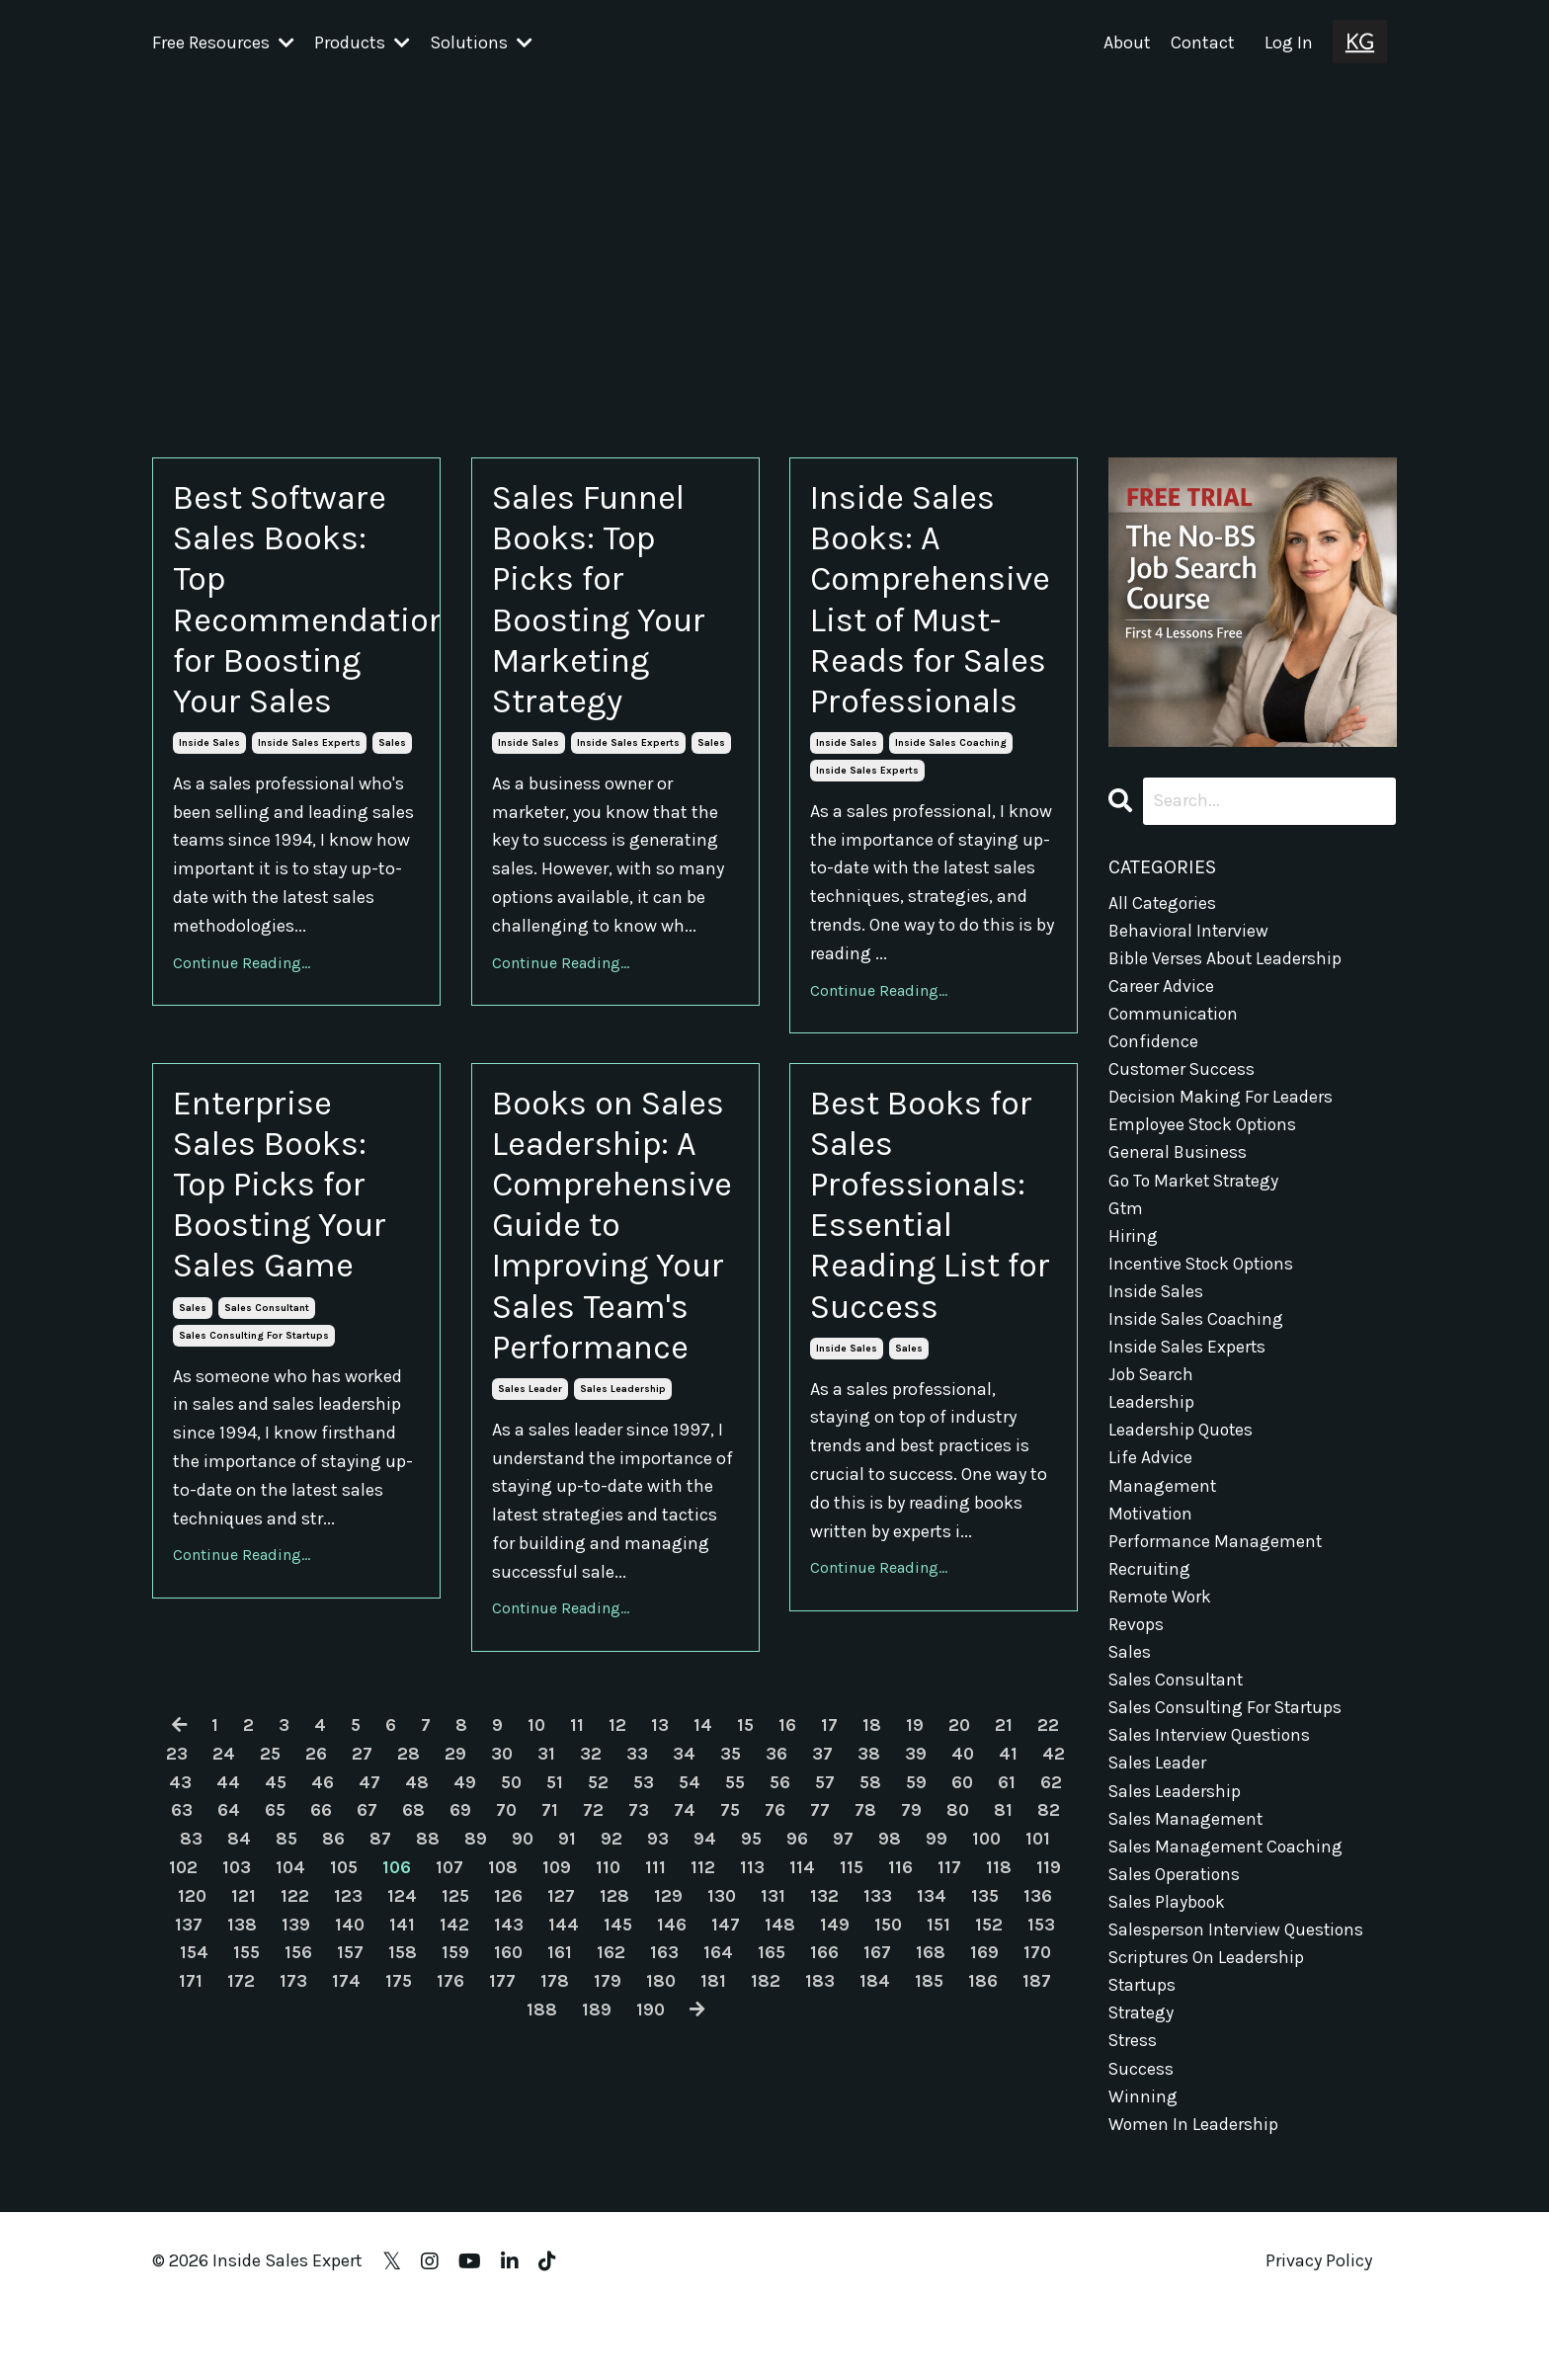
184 (929, 2135)
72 (639, 1964)
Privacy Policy (1318, 2330)
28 (407, 1908)
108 (554, 2021)
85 (333, 1993)
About (1127, 42)
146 (724, 2079)
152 (1044, 2079)
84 (285, 1993)
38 (869, 1908)
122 (345, 2050)
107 (500, 2021)
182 (820, 2135)
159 (510, 2106)
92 (660, 1993)
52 (618, 1936)
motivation (1152, 1527)
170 (192, 2135)
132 (876, 2050)
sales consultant (266, 1372)
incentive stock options (1203, 1271)
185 (984, 2135)
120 (242, 2050)
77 (867, 1964)
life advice (1150, 1471)
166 (881, 2106)
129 (719, 2050)
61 (1036, 1936)
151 (993, 2079)
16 (788, 1879)
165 (828, 2106)
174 (398, 2135)
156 (350, 2106)
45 (292, 1936)
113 (806, 2021)
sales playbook (1168, 1926)
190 (677, 2164)
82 (190, 1993)
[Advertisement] (774, 234)
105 (392, 2021)
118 (1054, 2021)
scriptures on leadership (1207, 1983)
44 (244, 1936)
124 (452, 2050)
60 (991, 1936)
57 (851, 1936)
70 (552, 1964)
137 (239, 2079)
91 (615, 1993)
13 (660, 1879)
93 (706, 1993)
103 (282, 2021)
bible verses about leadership (1226, 958)
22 (1050, 1879)
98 (939, 1993)
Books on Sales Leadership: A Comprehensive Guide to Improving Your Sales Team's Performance (615, 1329)
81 (1051, 1964)
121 (294, 2050)
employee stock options (1205, 1129)
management (1162, 1500)
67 (412, 1964)
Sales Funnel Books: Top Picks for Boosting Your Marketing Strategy (605, 604)
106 (446, 2021)
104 (337, 2021)
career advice (1161, 987)
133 (930, 2050)
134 (984, 2050)
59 (944, 1936)
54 (711, 1936)
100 (1036, 1993)
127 (612, 2050)
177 (555, 2135)
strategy (1142, 2040)
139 (346, 2079)
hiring (1133, 1243)
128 (666, 2050)
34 (684, 1908)
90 (570, 1993)
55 (759, 1936)
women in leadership (1193, 2154)
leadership (1151, 1414)
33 (637, 1908)
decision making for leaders (1221, 1100)
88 (475, 1993)
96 (846, 1993)
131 (825, 2050)
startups (1143, 2011)
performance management (1216, 1556)
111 (709, 2021)
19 (916, 1879)
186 (1038, 2135)
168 (988, 2106)
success (1141, 2096)
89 (523, 1993)
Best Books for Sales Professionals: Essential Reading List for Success (928, 1265)
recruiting (1149, 1585)
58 (897, 1936)
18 (872, 1879)
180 (714, 2135)
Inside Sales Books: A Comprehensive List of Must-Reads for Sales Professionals (933, 626)
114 (856, 2021)
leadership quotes (1181, 1442)
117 (1005, 2021)
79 (958, 1964)
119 (190, 2050)
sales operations (1175, 1898)
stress (1133, 2069)
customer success (1183, 1073)
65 (320, 1964)
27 (361, 1908)
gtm (1126, 1215)
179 (661, 2135)
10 (536, 1879)
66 (366, 1964)
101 (176, 2021)
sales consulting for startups (254, 1400)
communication (1174, 1015)
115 (906, 2021)
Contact (1203, 42)
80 (1006, 1964)
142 (506, 2079)
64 (273, 1964)
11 (577, 1879)
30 (501, 1908)
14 (702, 1879)
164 (774, 2106)
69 (506, 1964)
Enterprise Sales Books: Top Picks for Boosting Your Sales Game (286, 1244)
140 (400, 2079)
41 (1010, 1908)
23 (175, 1908)
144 (615, 2079)
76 (822, 1964)
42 (1055, 1908)
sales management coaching (1226, 1869)
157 (403, 2106)
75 (777, 1964)
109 (609, 2021)
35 (731, 1908)
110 (662, 2021)
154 (243, 2106)
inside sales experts (309, 754)
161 (616, 2106)
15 (746, 1879)
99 (986, 1993)
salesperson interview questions (1238, 1954)
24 (221, 1908)
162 (667, 2106)
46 (339, 1936)
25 (269, 1908)
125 (506, 2050)
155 (297, 2106)
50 (529, 1936)
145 (670, 2079)
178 (608, 2135)
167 (934, 2106)
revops (1136, 1642)
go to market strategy (1196, 1186)
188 (567, 2164)
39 (917, 1908)
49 (481, 1936)
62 (180, 1964)
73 (685, 1964)
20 (960, 1879)
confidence (1153, 1044)
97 (892, 1993)
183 (874, 2135)
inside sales (209, 754)
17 (830, 1879)
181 (767, 2135)
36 (777, 1908)
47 (386, 1936)
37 (823, 1908)
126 (559, 2050)
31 (546, 1908)
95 (800, 1993)
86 (380, 1993)
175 (451, 2135)
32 (591, 1908)
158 (456, 2106)
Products (362, 42)
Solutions (481, 42)
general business (1178, 1158)
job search (1151, 1385)
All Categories (1163, 902)
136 (186, 2079)
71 (596, 1964)
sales (392, 754)
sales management (1186, 1840)
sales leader (530, 1543)
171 (243, 2135)
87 (428, 1993)
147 (778, 2079)
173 (346, 2135)
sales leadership (623, 1543)
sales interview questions (1211, 1755)
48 (434, 1936)
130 (773, 2050)
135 (1037, 2050)
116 (955, 2021)
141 (453, 2079)
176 (504, 2135)
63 (226, 1964)
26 (315, 1908)
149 (887, 2079)
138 (292, 2079)
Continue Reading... (241, 973)
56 (805, 1936)
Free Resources (223, 42)
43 (196, 1936)
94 (753, 1993)
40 (964, 1908)
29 (454, 1908)
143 (560, 2079)
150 (941, 2079)
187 (513, 2164)
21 (1006, 1879)
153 (189, 2106)
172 (293, 2135)
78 (913, 1964)
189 (622, 2164)
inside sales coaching (951, 797)
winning (1143, 2125)
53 (665, 1936)
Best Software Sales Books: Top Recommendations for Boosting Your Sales (296, 604)
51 (574, 1936)
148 (832, 2079)
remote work (1161, 1613)
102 (228, 2021)
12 (617, 1879)
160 (564, 2106)
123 (398, 2050)
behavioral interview (1189, 931)
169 (1041, 2106)
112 (757, 2021)
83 (237, 1993)
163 (720, 2106)
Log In (1288, 42)
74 (731, 1964)
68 (459, 1964)
